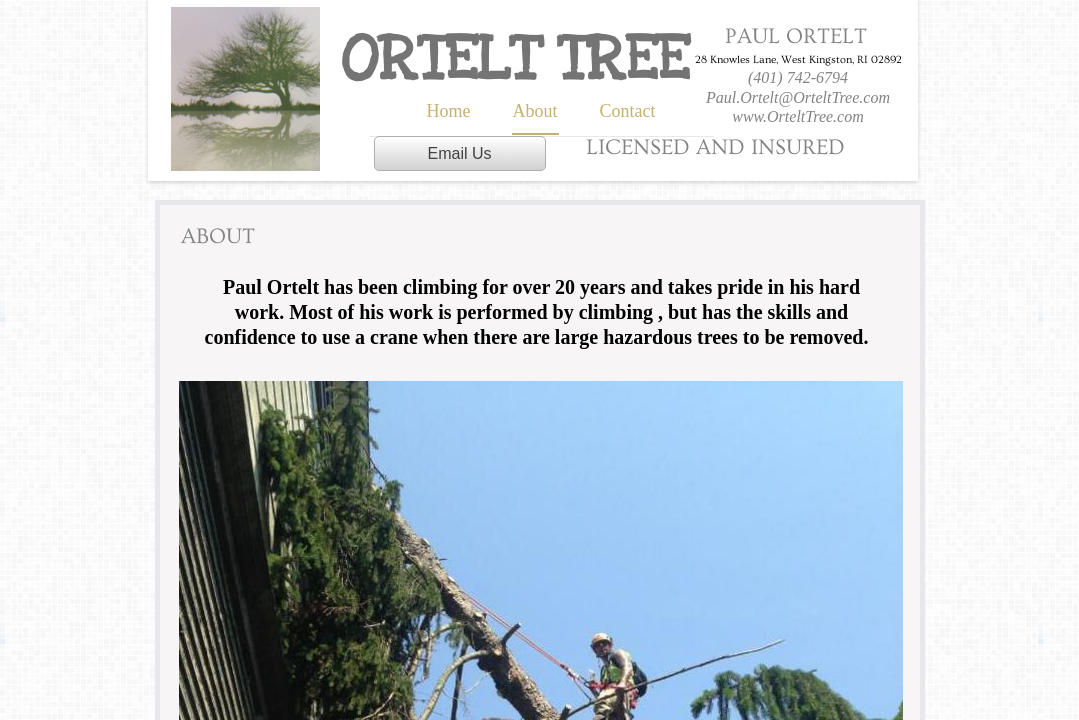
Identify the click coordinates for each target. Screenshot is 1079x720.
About (535, 111)
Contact (628, 111)
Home (449, 111)
